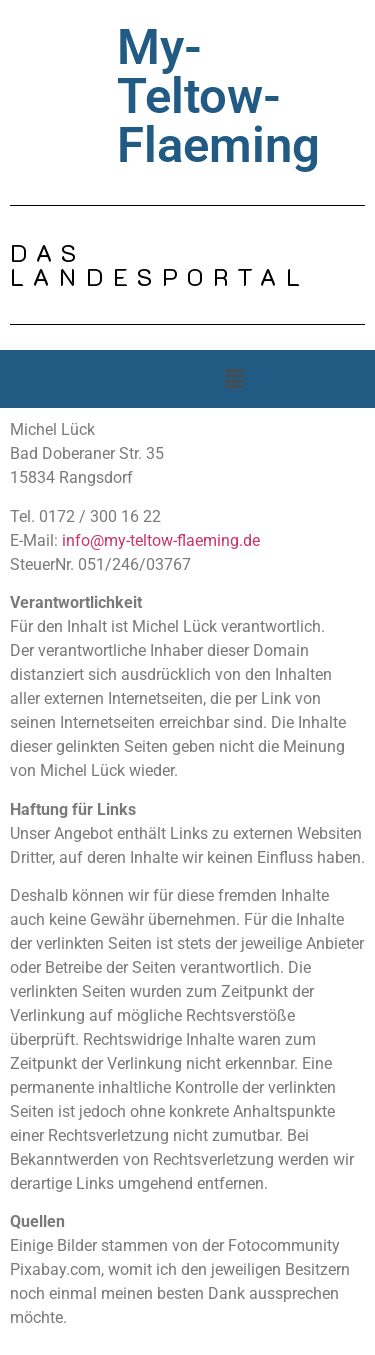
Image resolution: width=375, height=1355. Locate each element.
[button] (234, 379)
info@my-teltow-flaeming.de (161, 540)
